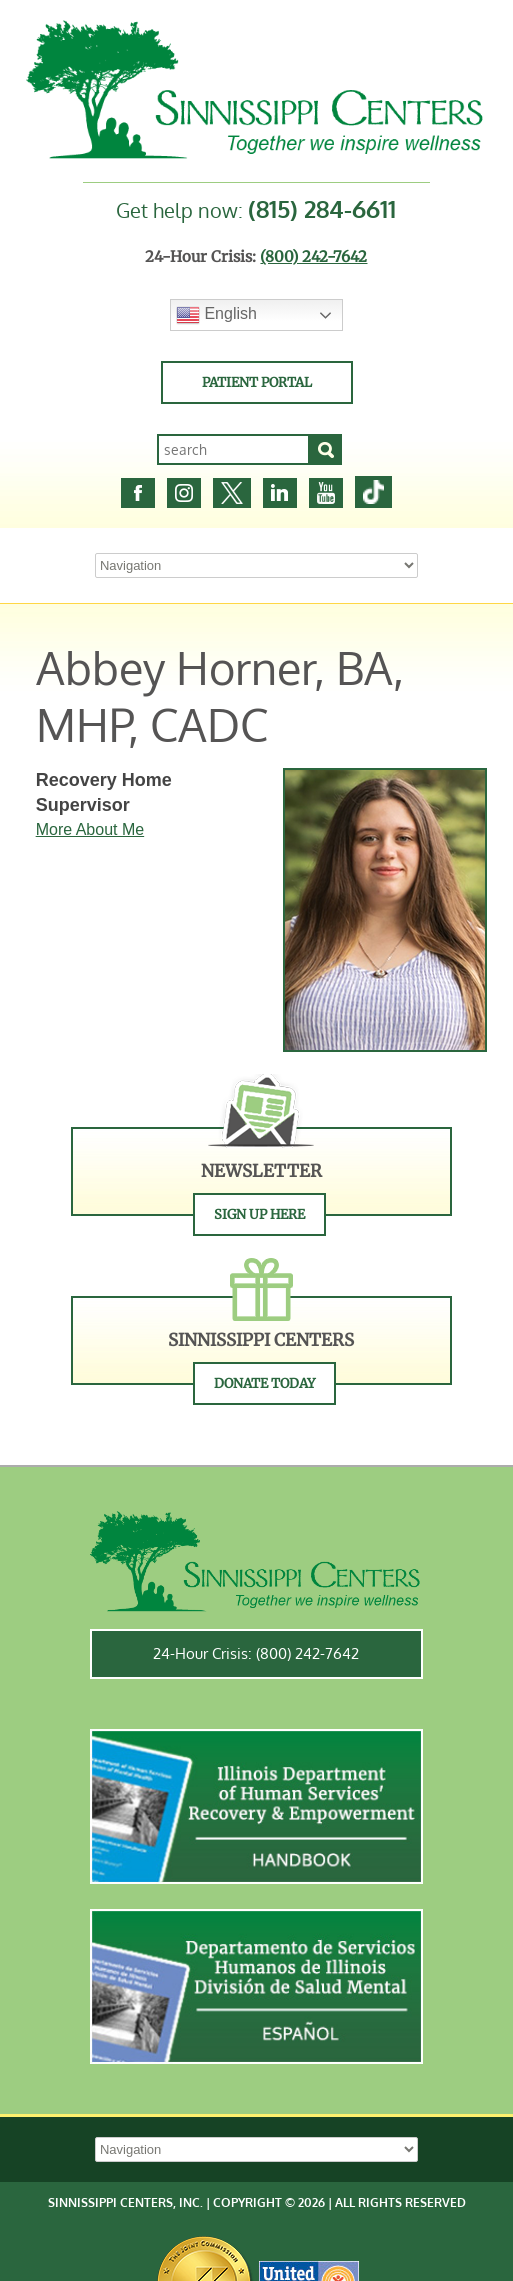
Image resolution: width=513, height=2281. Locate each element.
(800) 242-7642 (313, 256)
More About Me (90, 829)
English (216, 315)
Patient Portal (257, 382)
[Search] (326, 449)
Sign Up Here (259, 1214)
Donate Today (264, 1383)
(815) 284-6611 (322, 208)
